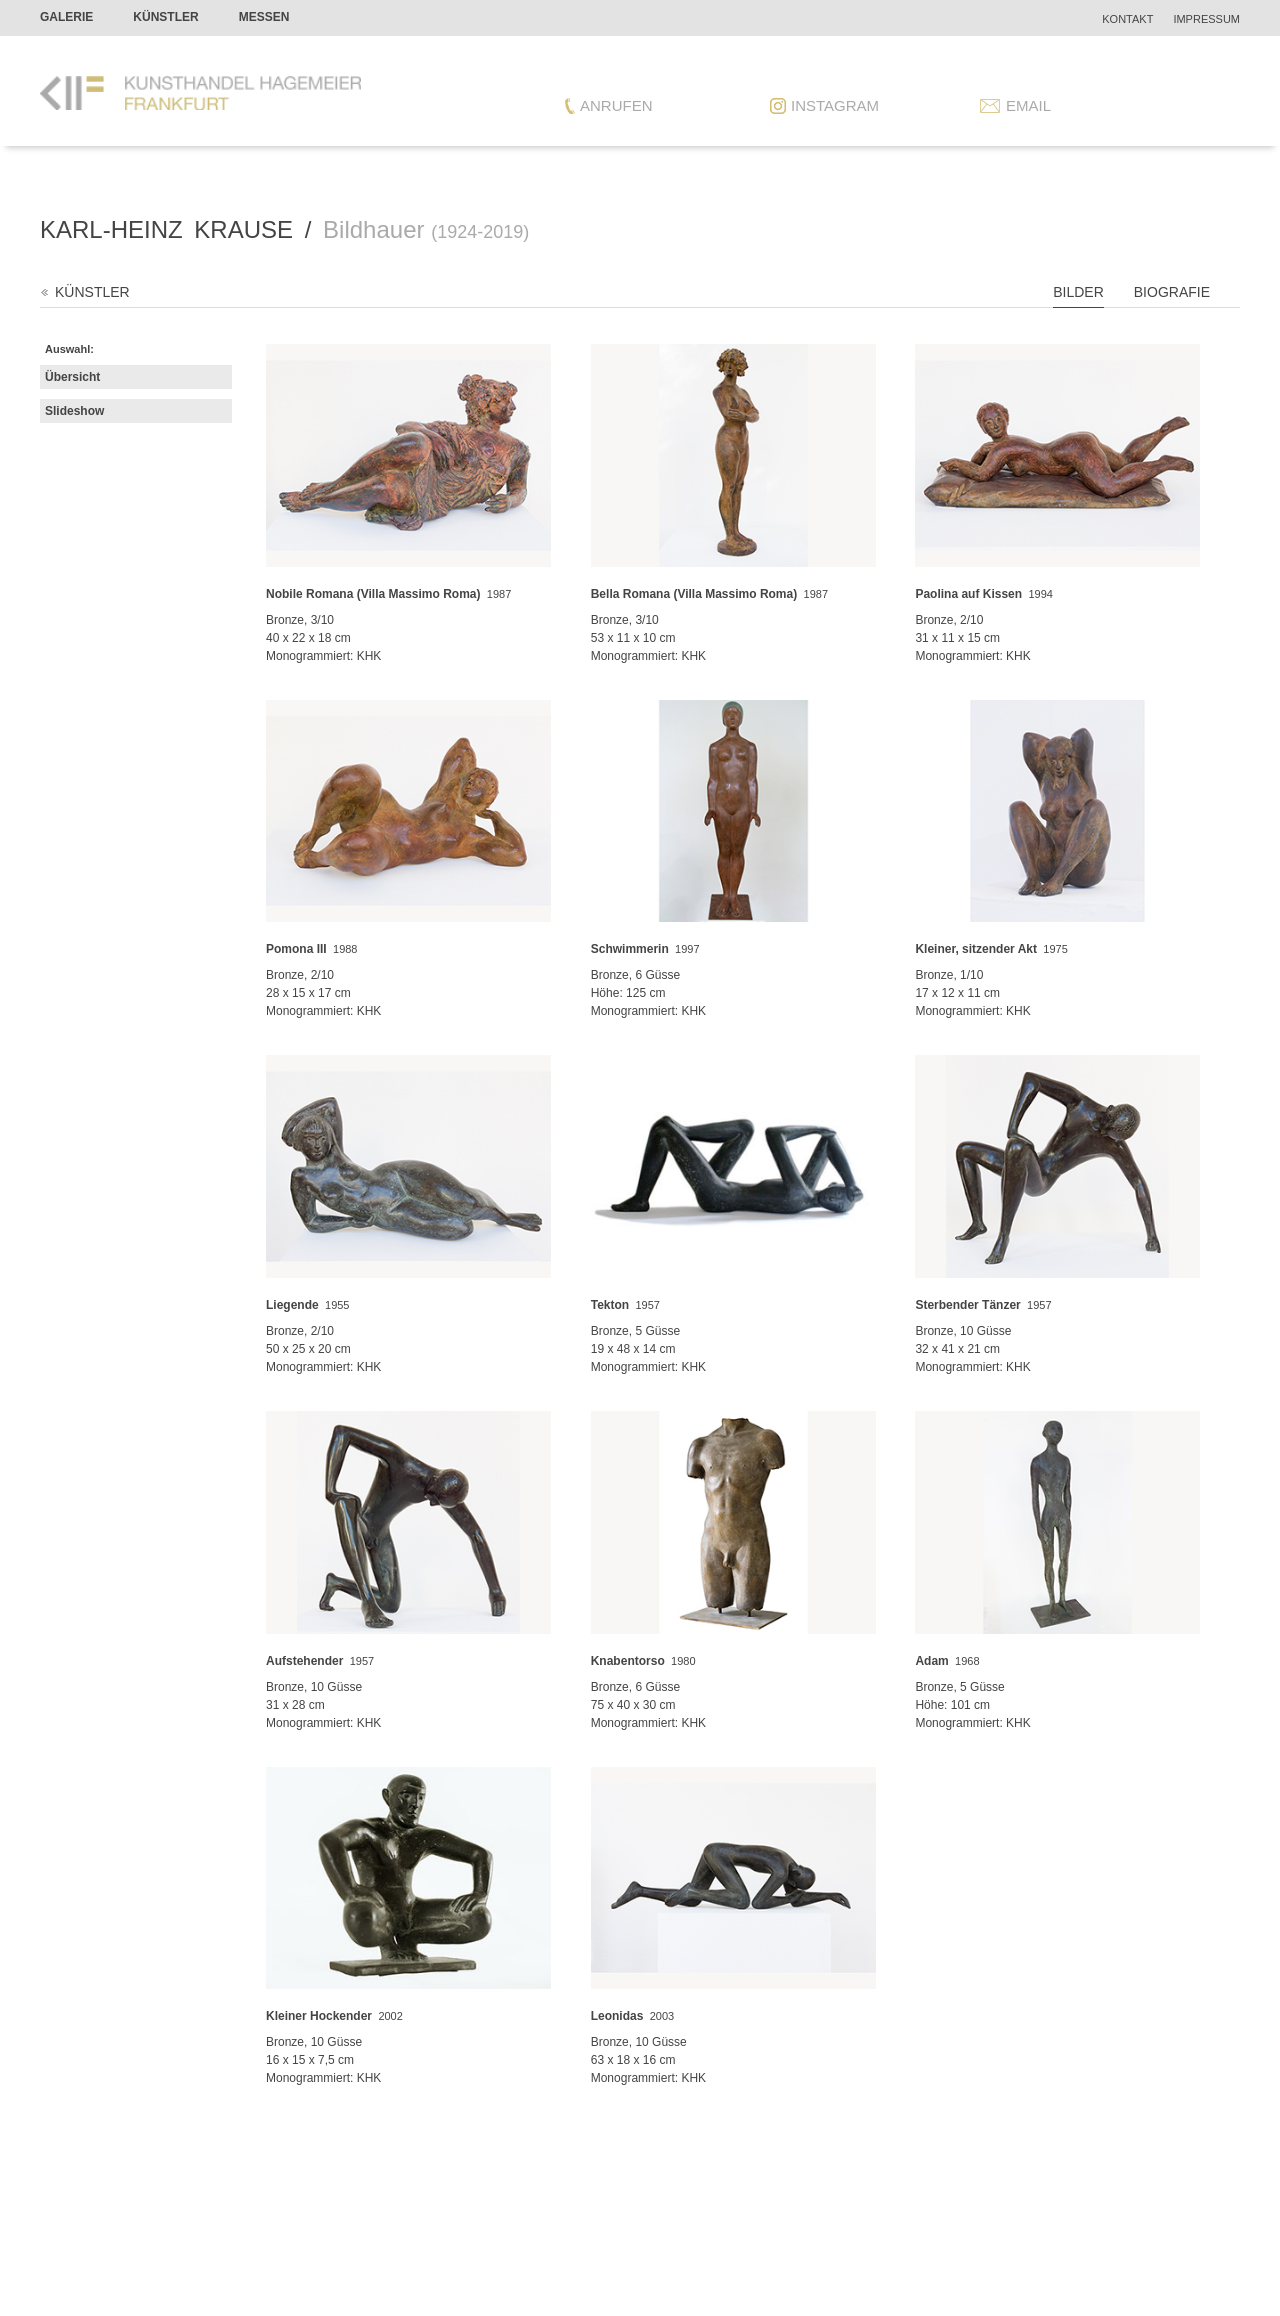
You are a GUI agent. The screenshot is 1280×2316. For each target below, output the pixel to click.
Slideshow (74, 411)
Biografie (1172, 292)
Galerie (66, 17)
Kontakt (1127, 19)
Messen (264, 17)
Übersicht (72, 377)
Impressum (1206, 19)
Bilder (1078, 292)
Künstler (165, 17)
